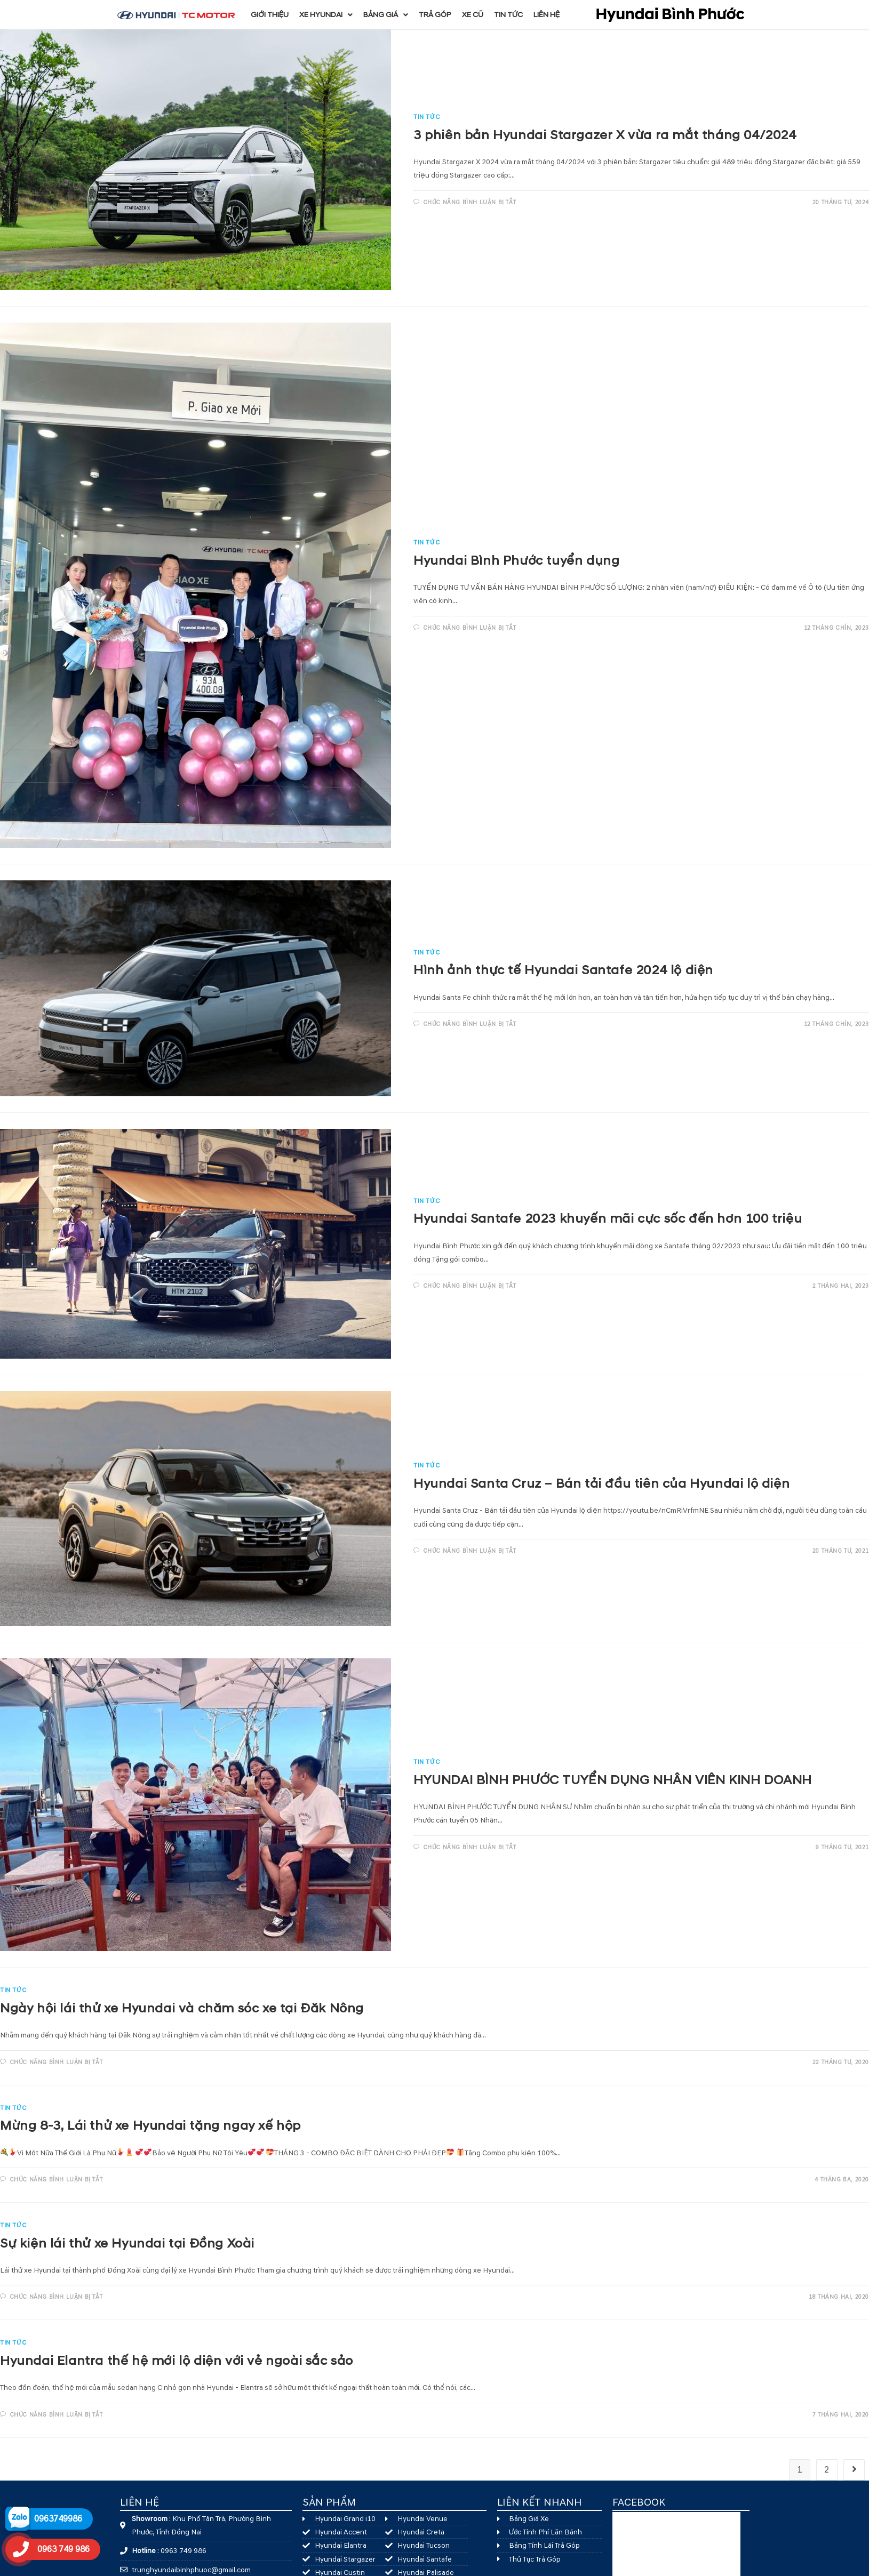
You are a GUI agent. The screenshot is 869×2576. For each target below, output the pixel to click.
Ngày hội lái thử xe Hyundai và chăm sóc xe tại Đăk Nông (182, 2009)
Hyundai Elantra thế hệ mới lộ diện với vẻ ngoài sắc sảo (176, 2361)
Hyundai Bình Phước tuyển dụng (516, 561)
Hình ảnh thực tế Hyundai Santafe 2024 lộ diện (563, 970)
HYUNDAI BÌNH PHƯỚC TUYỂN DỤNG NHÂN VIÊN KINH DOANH (612, 1780)
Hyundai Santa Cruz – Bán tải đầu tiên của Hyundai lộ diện (601, 1484)
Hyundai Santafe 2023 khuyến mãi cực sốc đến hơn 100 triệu (607, 1219)
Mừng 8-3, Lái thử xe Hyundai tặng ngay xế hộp (150, 2126)
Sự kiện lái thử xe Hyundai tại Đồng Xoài (127, 2244)
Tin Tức (426, 117)
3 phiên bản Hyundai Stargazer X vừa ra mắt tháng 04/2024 (604, 135)
